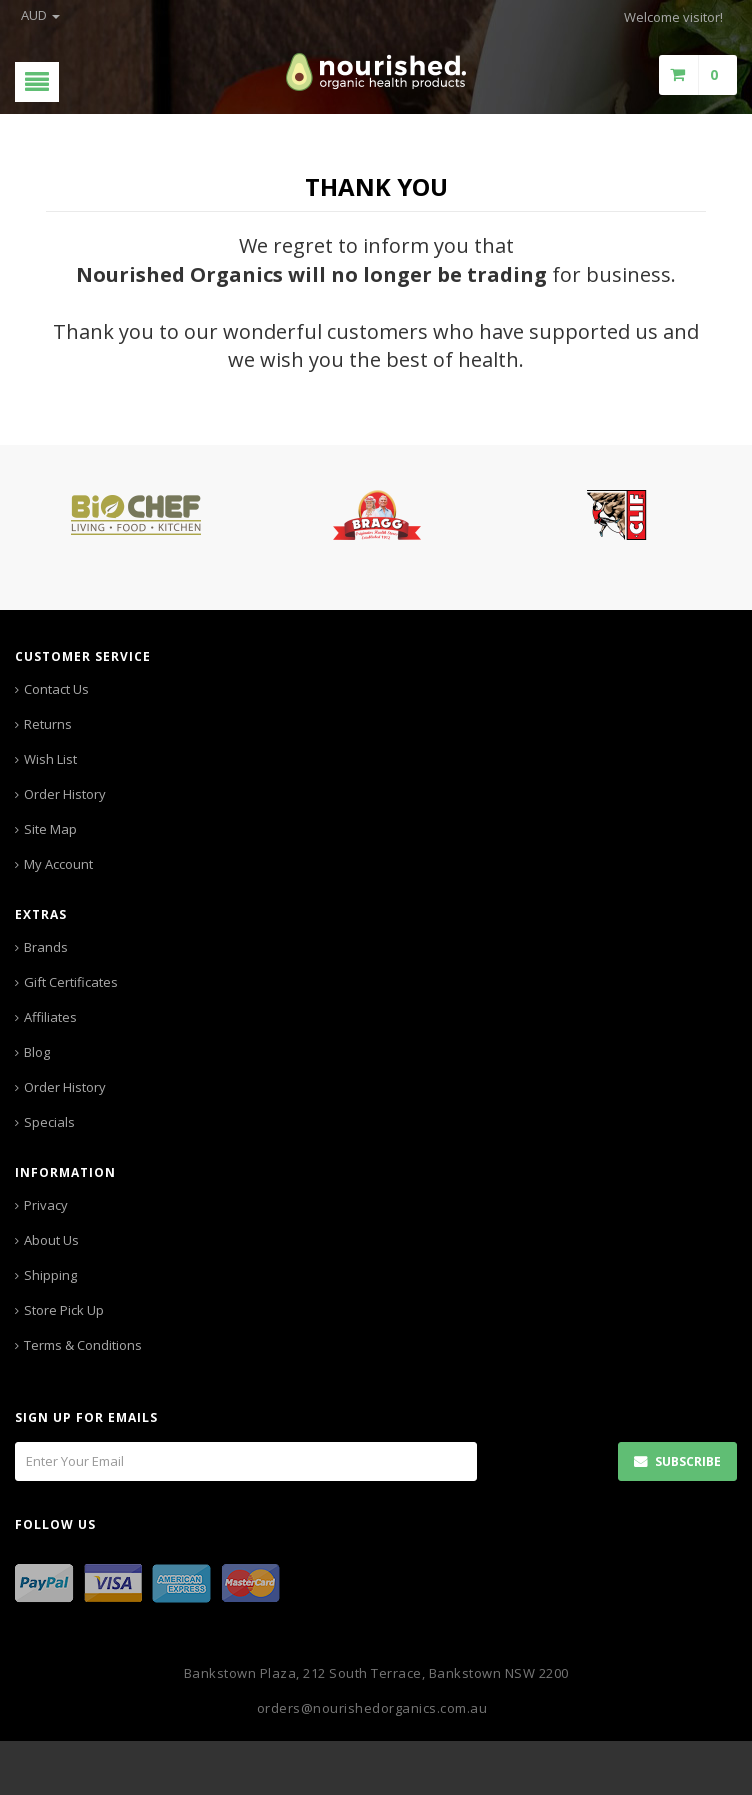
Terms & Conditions (83, 1345)
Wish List (50, 759)
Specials (49, 1122)
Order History (65, 794)
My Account (58, 864)
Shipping (50, 1275)
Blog (37, 1052)
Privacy (46, 1205)
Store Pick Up (64, 1310)
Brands (46, 947)
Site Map (50, 829)
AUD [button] (40, 15)
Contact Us (56, 689)
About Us (51, 1240)
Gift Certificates (71, 982)
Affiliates (50, 1017)
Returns (48, 724)
